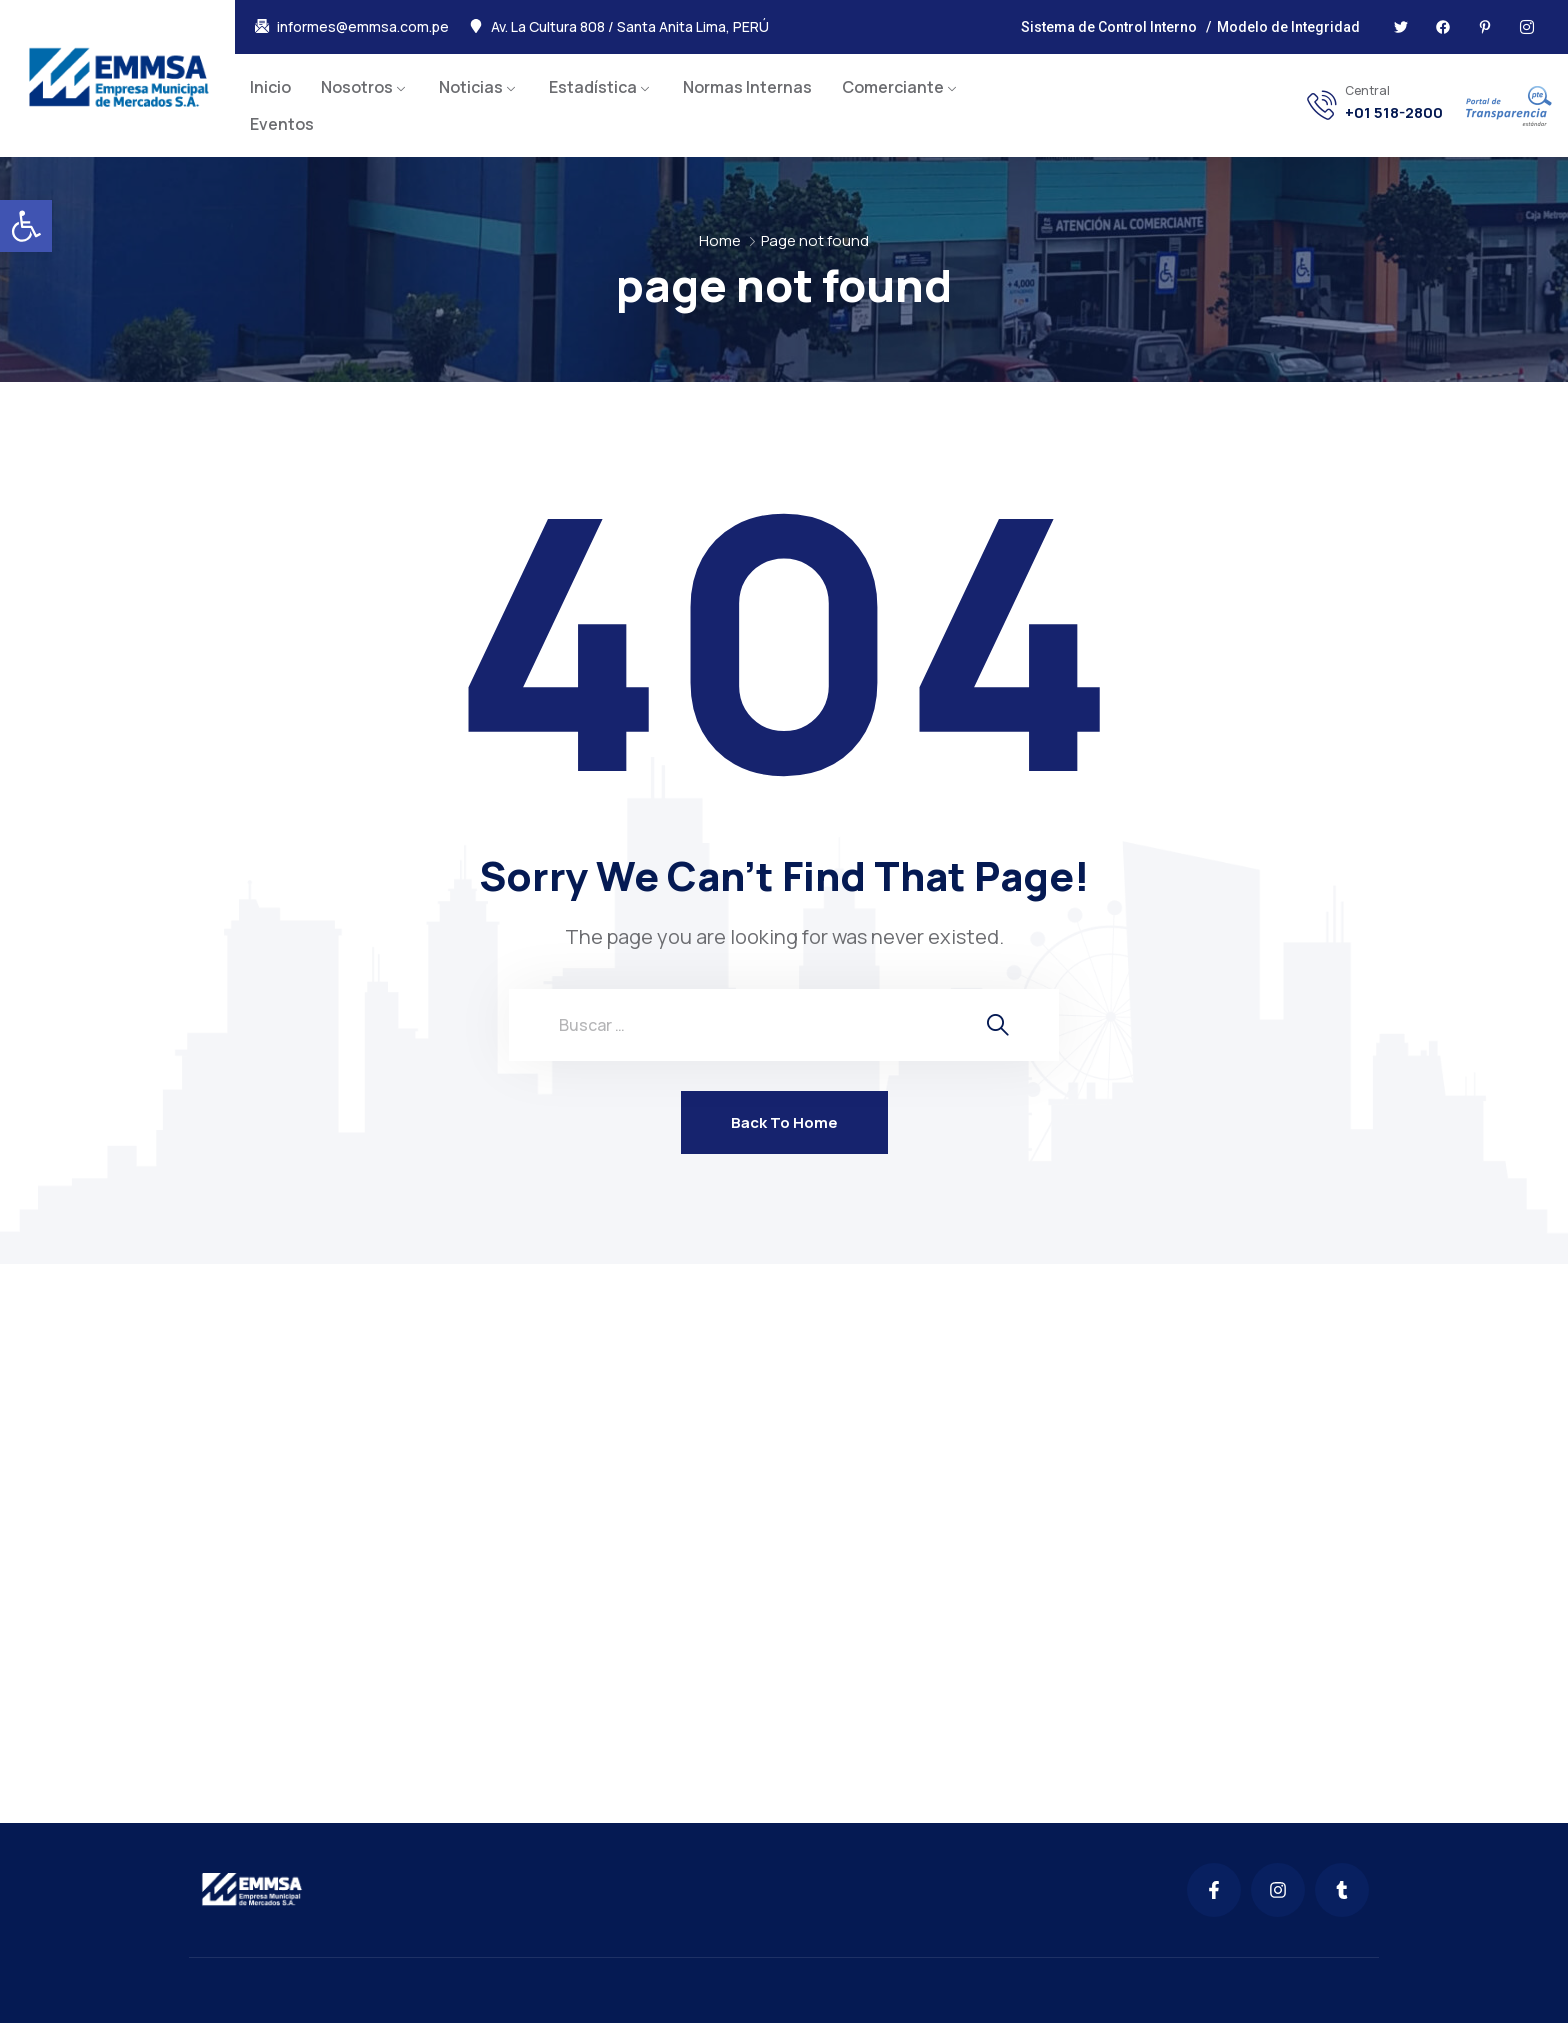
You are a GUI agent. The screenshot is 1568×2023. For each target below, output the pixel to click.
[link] (26, 226)
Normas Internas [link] (747, 87)
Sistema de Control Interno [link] (1109, 27)
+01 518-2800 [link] (1394, 113)
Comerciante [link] (893, 87)
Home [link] (720, 240)
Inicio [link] (270, 87)
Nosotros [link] (357, 87)
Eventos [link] (282, 124)
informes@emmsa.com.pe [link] (363, 27)
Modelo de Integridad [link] (1288, 27)
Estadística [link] (593, 87)
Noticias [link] (471, 87)
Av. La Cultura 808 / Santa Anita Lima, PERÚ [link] (630, 27)
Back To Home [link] (784, 1122)
